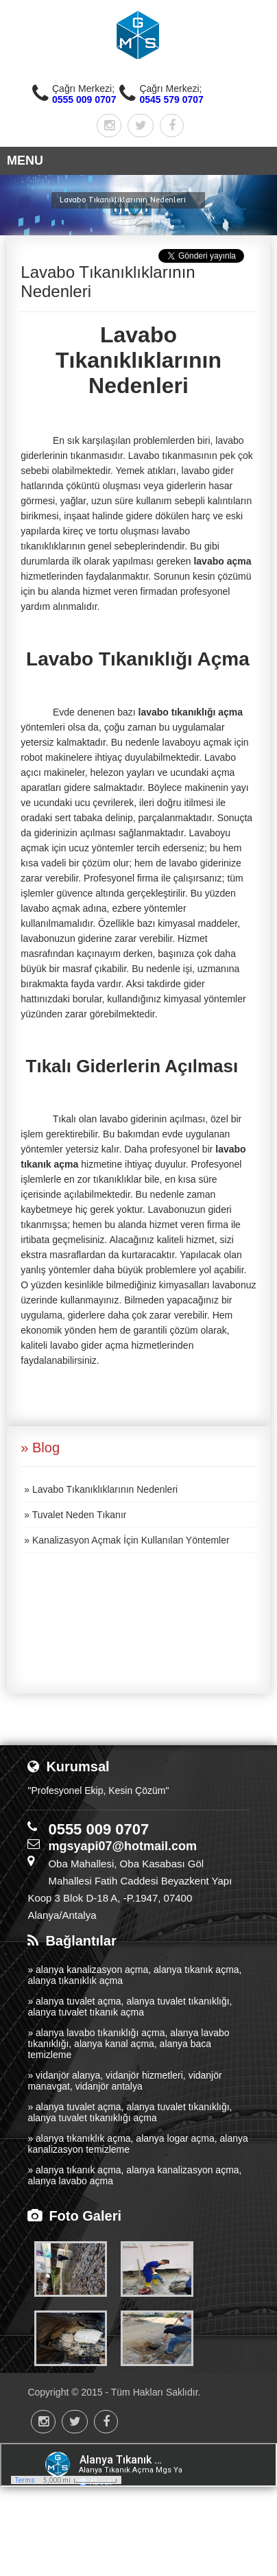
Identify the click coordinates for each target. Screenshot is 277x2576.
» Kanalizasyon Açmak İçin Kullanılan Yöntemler (126, 1540)
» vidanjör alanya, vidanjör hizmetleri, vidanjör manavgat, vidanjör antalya (124, 2081)
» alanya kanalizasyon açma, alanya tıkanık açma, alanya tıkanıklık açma (134, 1975)
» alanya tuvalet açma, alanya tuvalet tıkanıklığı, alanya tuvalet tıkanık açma (129, 2007)
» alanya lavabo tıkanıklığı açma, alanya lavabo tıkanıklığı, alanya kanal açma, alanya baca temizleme (128, 2043)
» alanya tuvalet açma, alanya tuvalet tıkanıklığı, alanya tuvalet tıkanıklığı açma (129, 2112)
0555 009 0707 (84, 99)
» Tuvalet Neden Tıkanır (75, 1514)
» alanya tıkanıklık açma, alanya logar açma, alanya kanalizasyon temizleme (137, 2144)
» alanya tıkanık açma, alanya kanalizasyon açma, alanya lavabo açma (134, 2175)
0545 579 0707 (171, 99)
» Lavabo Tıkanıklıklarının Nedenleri (101, 1489)
